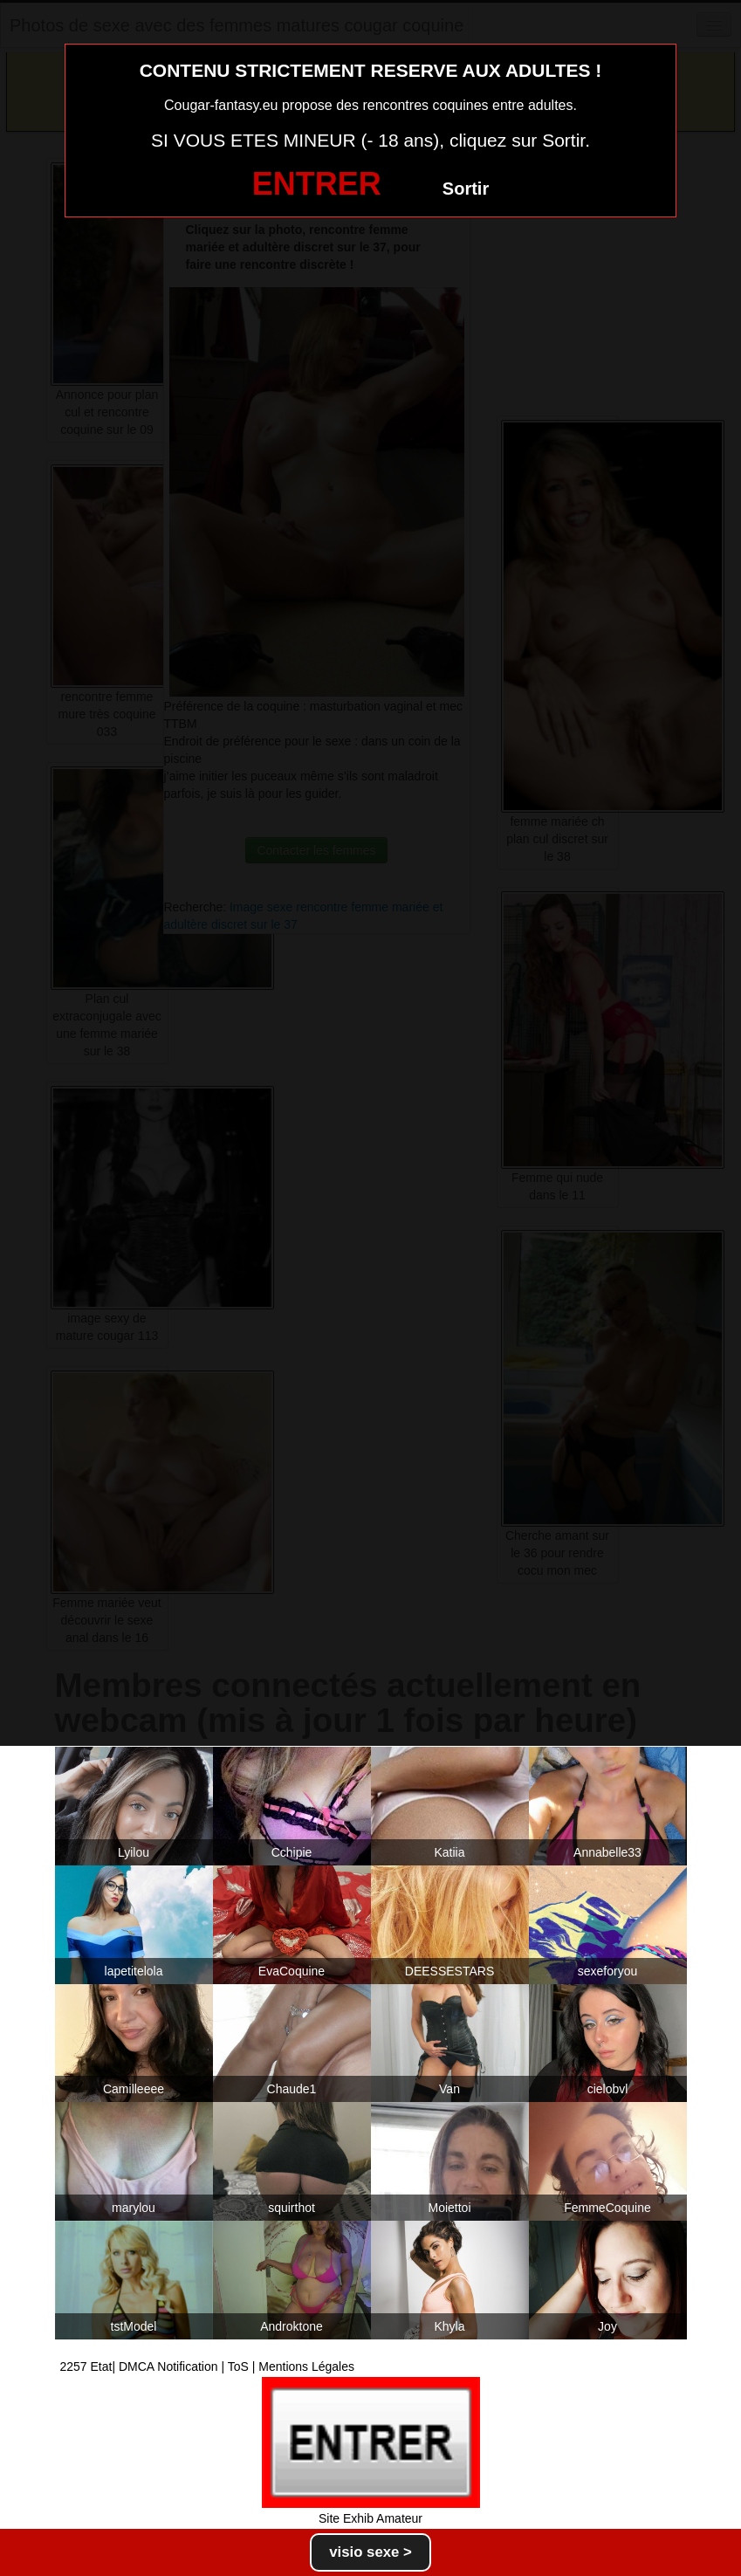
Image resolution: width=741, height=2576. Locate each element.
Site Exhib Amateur (370, 2518)
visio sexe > (370, 2552)
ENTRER (316, 184)
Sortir (466, 188)
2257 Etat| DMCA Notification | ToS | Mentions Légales (207, 2366)
